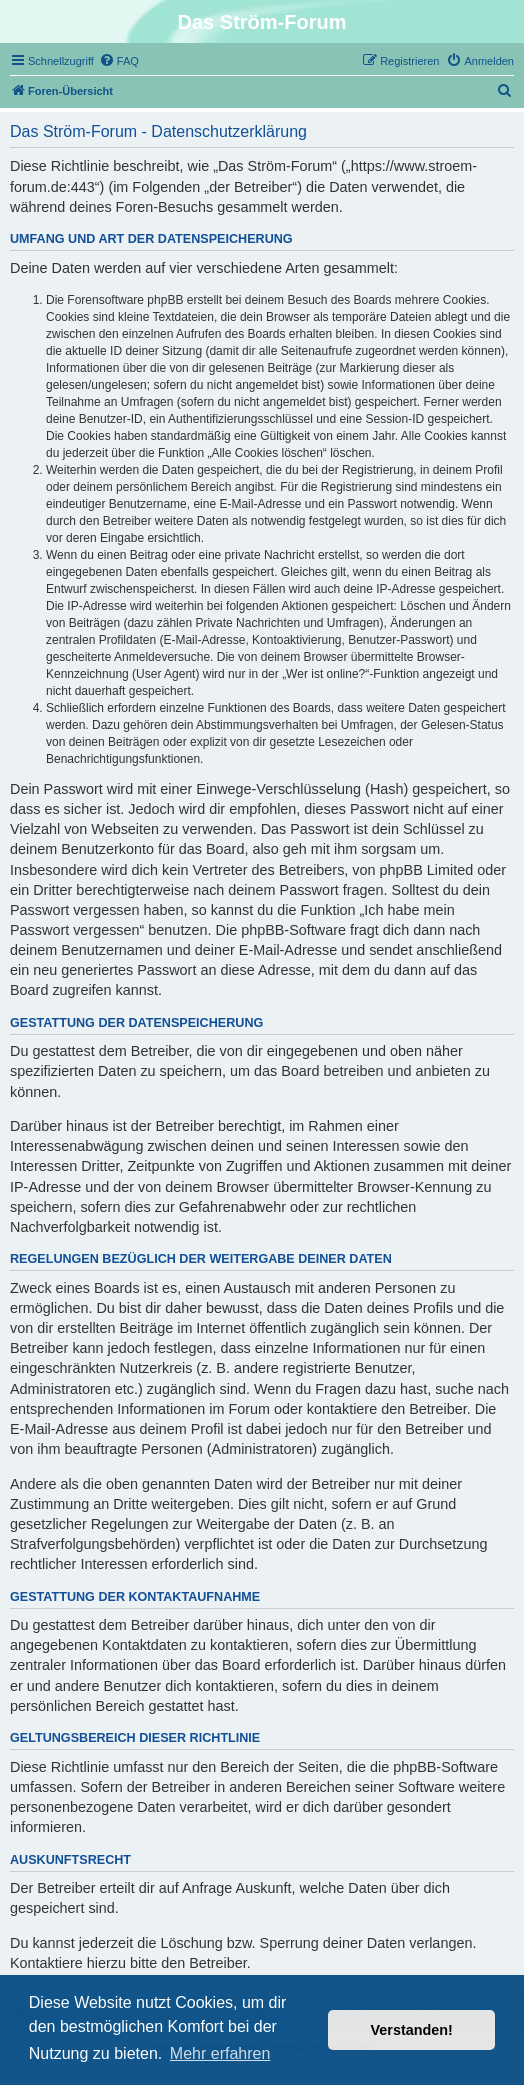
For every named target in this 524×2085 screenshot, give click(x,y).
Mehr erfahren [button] (220, 2053)
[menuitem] (119, 61)
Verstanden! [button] (412, 2030)
